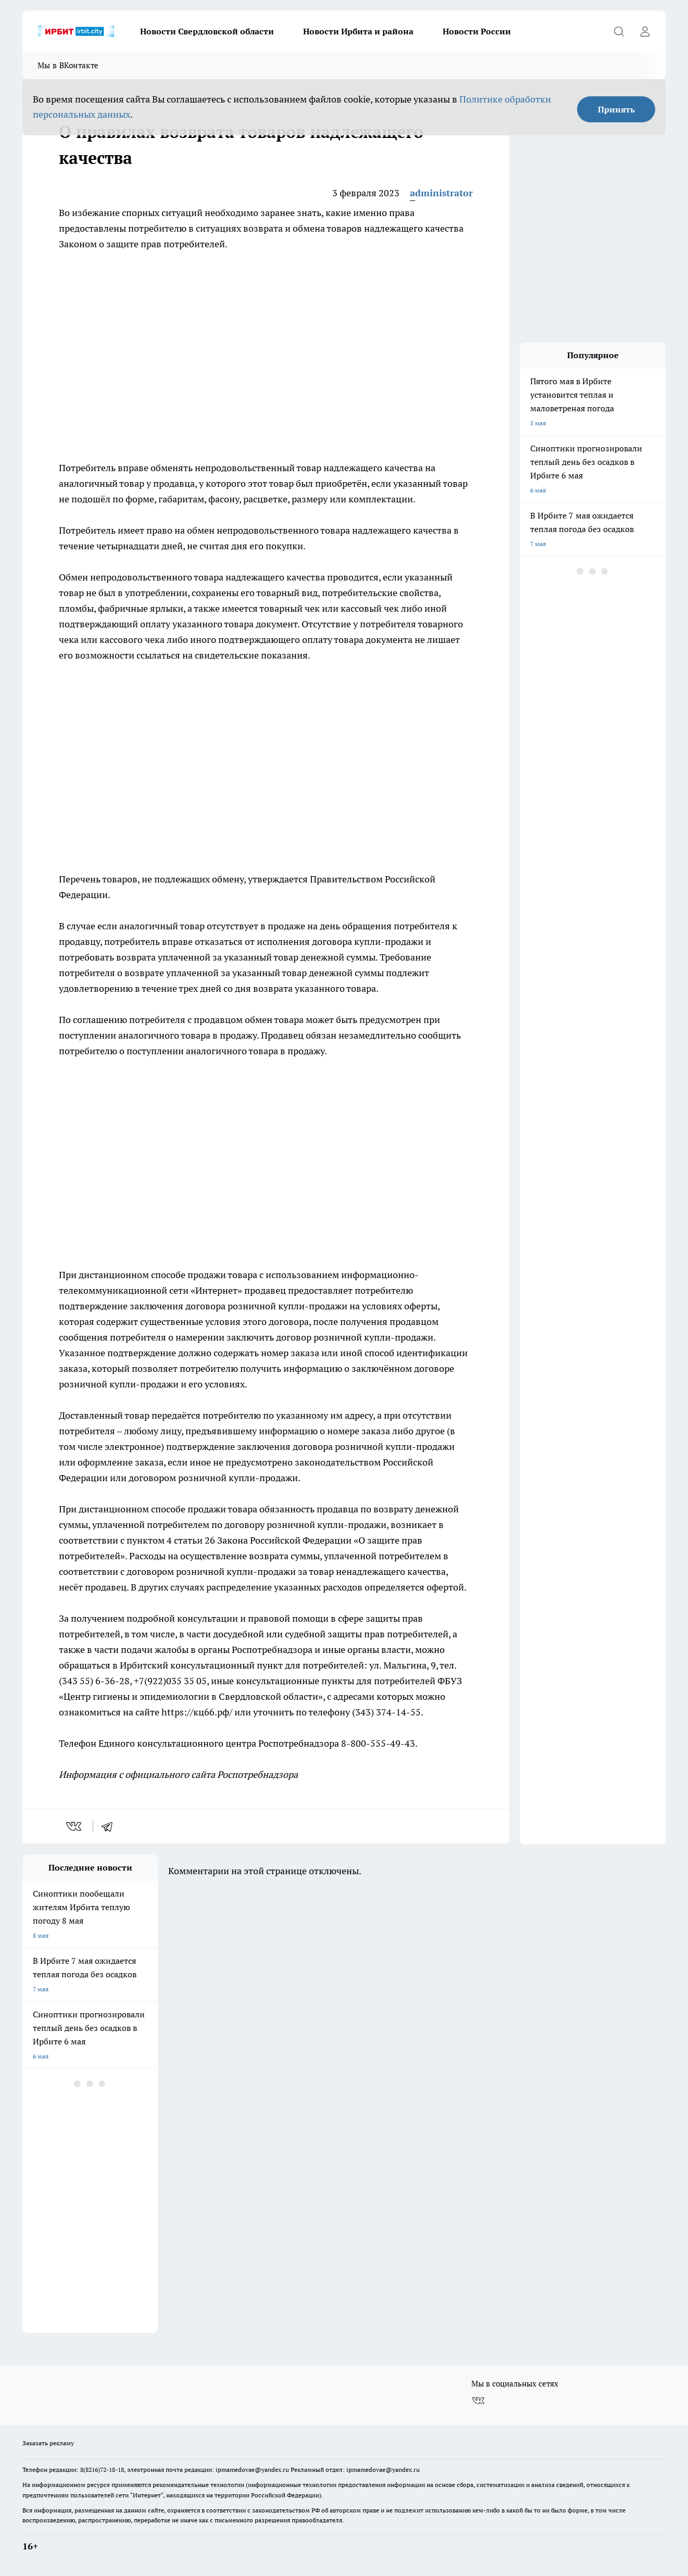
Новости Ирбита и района (358, 31)
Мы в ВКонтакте (67, 65)
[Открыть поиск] (618, 31)
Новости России (477, 31)
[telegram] (110, 1826)
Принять (616, 109)
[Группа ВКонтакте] (478, 2400)
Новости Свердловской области (207, 31)
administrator (441, 193)
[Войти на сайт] (644, 31)
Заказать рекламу (48, 2443)
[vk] (75, 1826)
